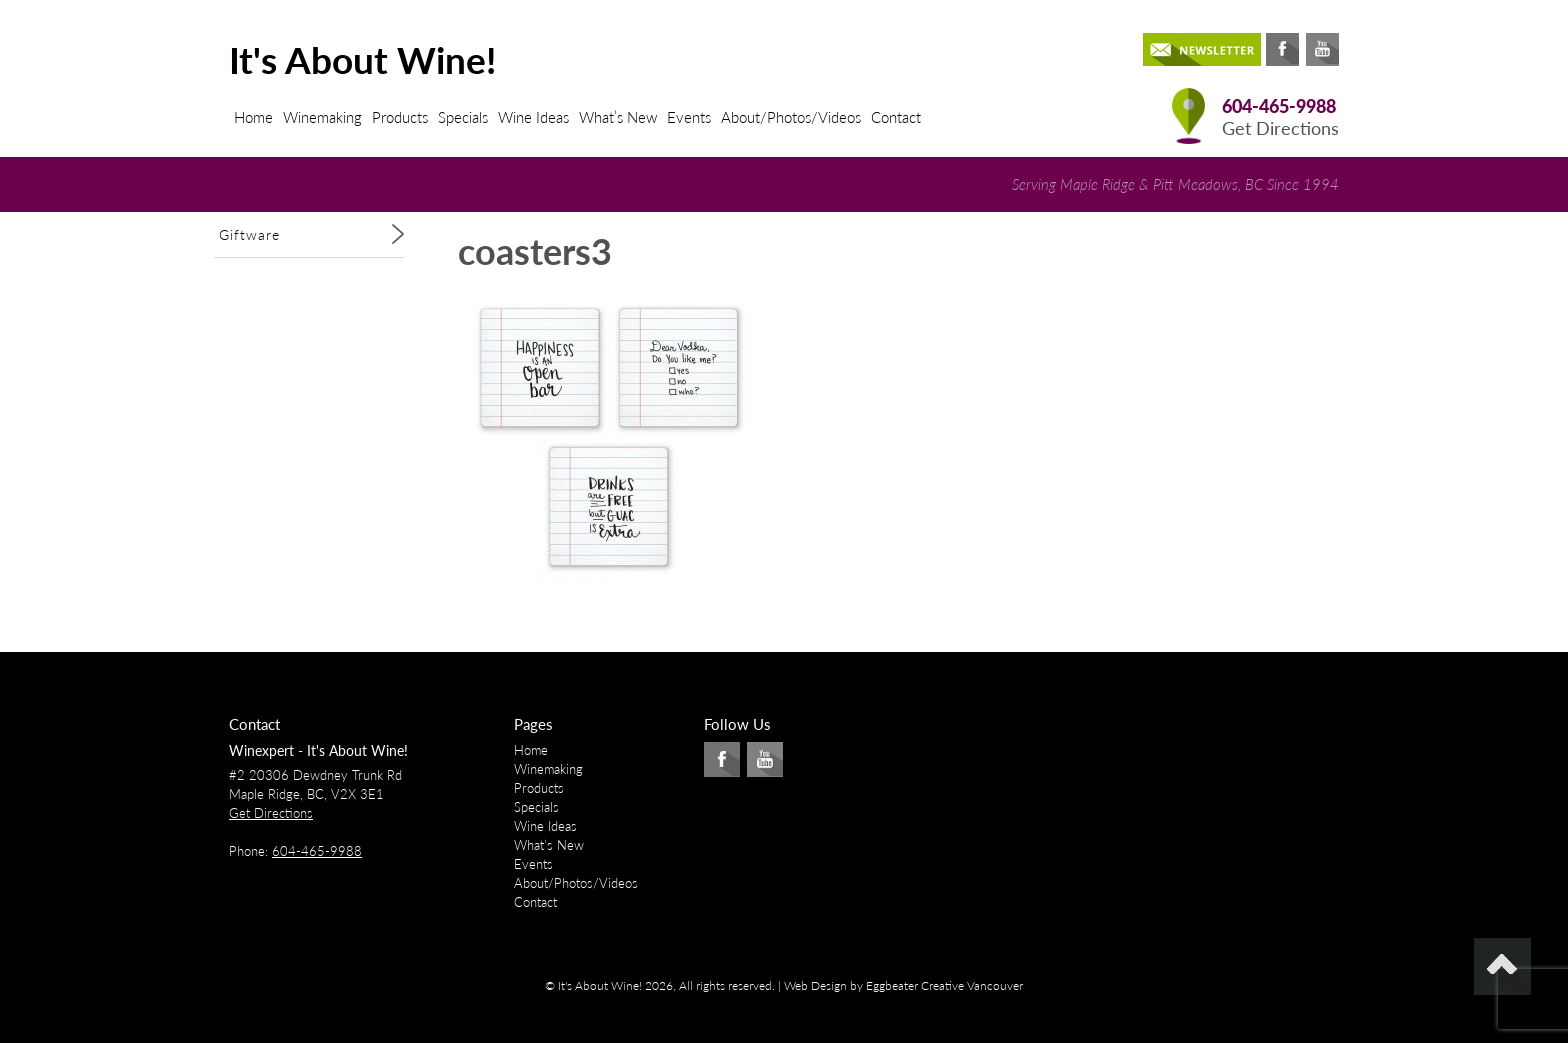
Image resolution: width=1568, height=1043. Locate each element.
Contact (896, 117)
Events (689, 117)
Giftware (249, 234)
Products (400, 117)
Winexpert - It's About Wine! (318, 750)
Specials (463, 117)
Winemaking (322, 117)
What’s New (618, 117)
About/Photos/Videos (791, 117)
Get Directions (1280, 128)
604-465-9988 (1279, 106)
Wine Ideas (533, 117)
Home (253, 117)
